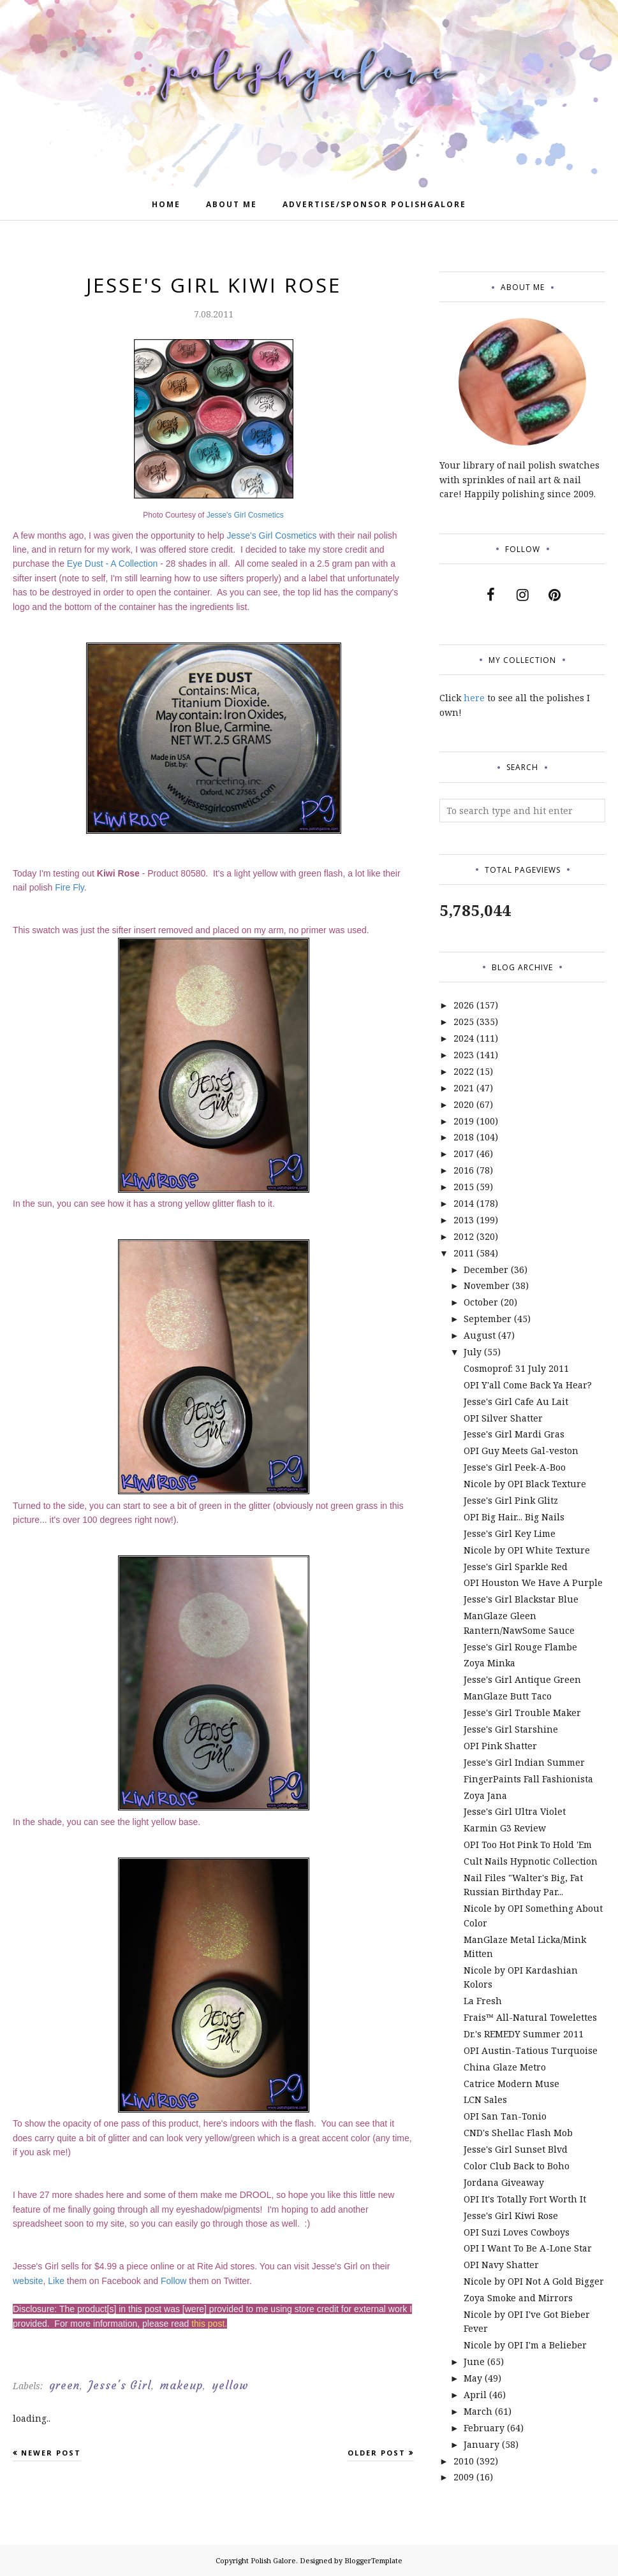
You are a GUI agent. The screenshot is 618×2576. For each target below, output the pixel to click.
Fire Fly (69, 887)
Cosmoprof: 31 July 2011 (516, 1368)
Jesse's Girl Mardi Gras (514, 1434)
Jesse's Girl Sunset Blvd (516, 2149)
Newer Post (51, 2452)
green (64, 2385)
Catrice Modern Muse (511, 2084)
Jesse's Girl (120, 2385)
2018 (463, 1137)
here (474, 698)
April (475, 2395)
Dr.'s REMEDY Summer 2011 (524, 2034)
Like (56, 2281)
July (473, 1352)
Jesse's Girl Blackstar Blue (521, 1599)
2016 (463, 1170)
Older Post (377, 2452)
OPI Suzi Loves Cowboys (517, 2232)
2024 (463, 1038)
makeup (181, 2385)
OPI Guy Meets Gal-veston (521, 1450)
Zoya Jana (485, 1795)
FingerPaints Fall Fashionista (528, 1779)
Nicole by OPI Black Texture (525, 1484)
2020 (463, 1104)
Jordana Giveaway (504, 2182)
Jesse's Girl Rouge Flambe (520, 1647)
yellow (230, 2385)
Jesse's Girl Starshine (511, 1729)
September (487, 1319)
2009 (463, 2477)
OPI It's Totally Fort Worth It (525, 2199)
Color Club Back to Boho (517, 2166)
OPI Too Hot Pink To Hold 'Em (528, 1844)
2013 (463, 1220)
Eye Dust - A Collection (112, 563)
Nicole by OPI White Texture (527, 1550)
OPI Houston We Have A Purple (533, 1582)
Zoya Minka (489, 1663)
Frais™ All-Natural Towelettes (530, 2017)
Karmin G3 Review (505, 1828)
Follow (173, 2281)
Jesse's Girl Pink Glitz (511, 1500)
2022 (463, 1071)
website (28, 2281)
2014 (463, 1203)
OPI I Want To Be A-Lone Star (528, 2248)
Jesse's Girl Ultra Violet (515, 1811)
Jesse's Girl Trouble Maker (522, 1712)
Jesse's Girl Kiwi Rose (511, 2215)
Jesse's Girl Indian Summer (524, 1762)
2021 (463, 1088)
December (486, 1269)
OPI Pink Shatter (500, 1746)
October (481, 1302)
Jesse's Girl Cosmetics (245, 515)
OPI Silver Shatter (503, 1418)
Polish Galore (273, 2560)
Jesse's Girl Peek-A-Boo (515, 1467)
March (478, 2411)
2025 (463, 1021)
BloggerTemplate (373, 2560)
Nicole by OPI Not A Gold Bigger (534, 2281)
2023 (463, 1055)
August (480, 1335)
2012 (463, 1236)
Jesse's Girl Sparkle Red (516, 1567)
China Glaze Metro (505, 2067)
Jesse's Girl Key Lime (509, 1533)
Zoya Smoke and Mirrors (518, 2298)
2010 (463, 2461)
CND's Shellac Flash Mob (518, 2133)
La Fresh (483, 2001)
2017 (463, 1153)
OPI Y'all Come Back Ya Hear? (528, 1385)
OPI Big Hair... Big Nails (514, 1517)
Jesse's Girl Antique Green (522, 1679)
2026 (463, 1005)
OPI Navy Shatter (501, 2265)
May (473, 2378)
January (481, 2444)
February (484, 2428)
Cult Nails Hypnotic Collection (531, 1861)
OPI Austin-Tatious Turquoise (531, 2050)
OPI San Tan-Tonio (505, 2116)
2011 (463, 1253)
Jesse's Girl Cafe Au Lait (516, 1401)
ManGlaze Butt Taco (508, 1696)
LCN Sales (485, 2099)
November (487, 1285)
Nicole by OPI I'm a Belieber (525, 2345)
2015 (463, 1187)
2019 (463, 1121)
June (474, 2361)
